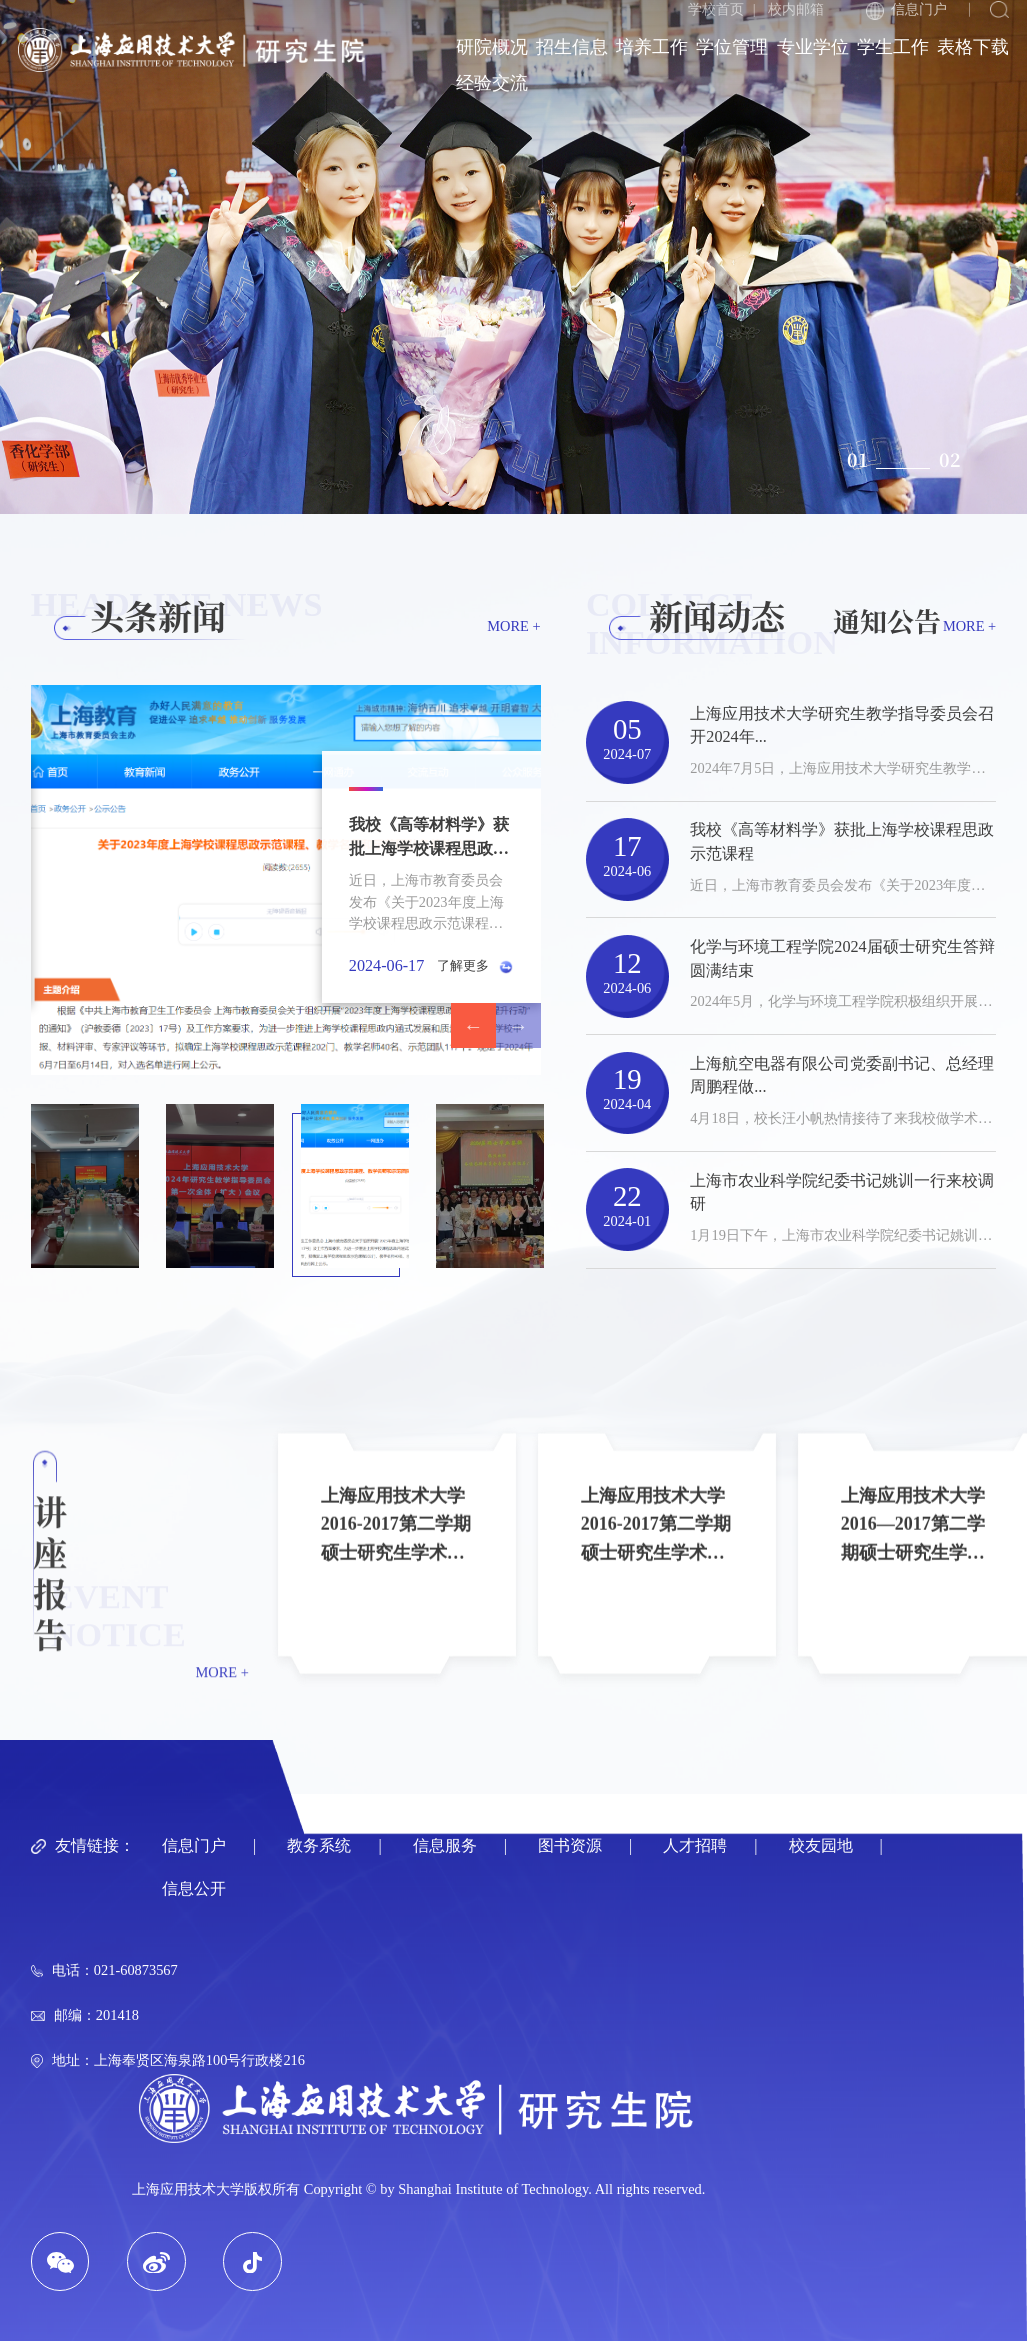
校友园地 (821, 1846)
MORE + (513, 626)
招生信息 (572, 47)
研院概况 (492, 47)
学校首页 (716, 9)
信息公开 (194, 1889)
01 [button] (858, 459)
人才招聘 (695, 1846)
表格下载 (973, 47)
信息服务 (445, 1846)
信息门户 (906, 10)
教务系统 (319, 1846)
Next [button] (518, 1025)
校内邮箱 (796, 9)
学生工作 (893, 47)
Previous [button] (473, 1025)
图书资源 (570, 1846)
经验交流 (492, 83)
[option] (513, 257)
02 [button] (950, 459)
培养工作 (652, 47)
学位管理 (732, 47)
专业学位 (813, 47)
